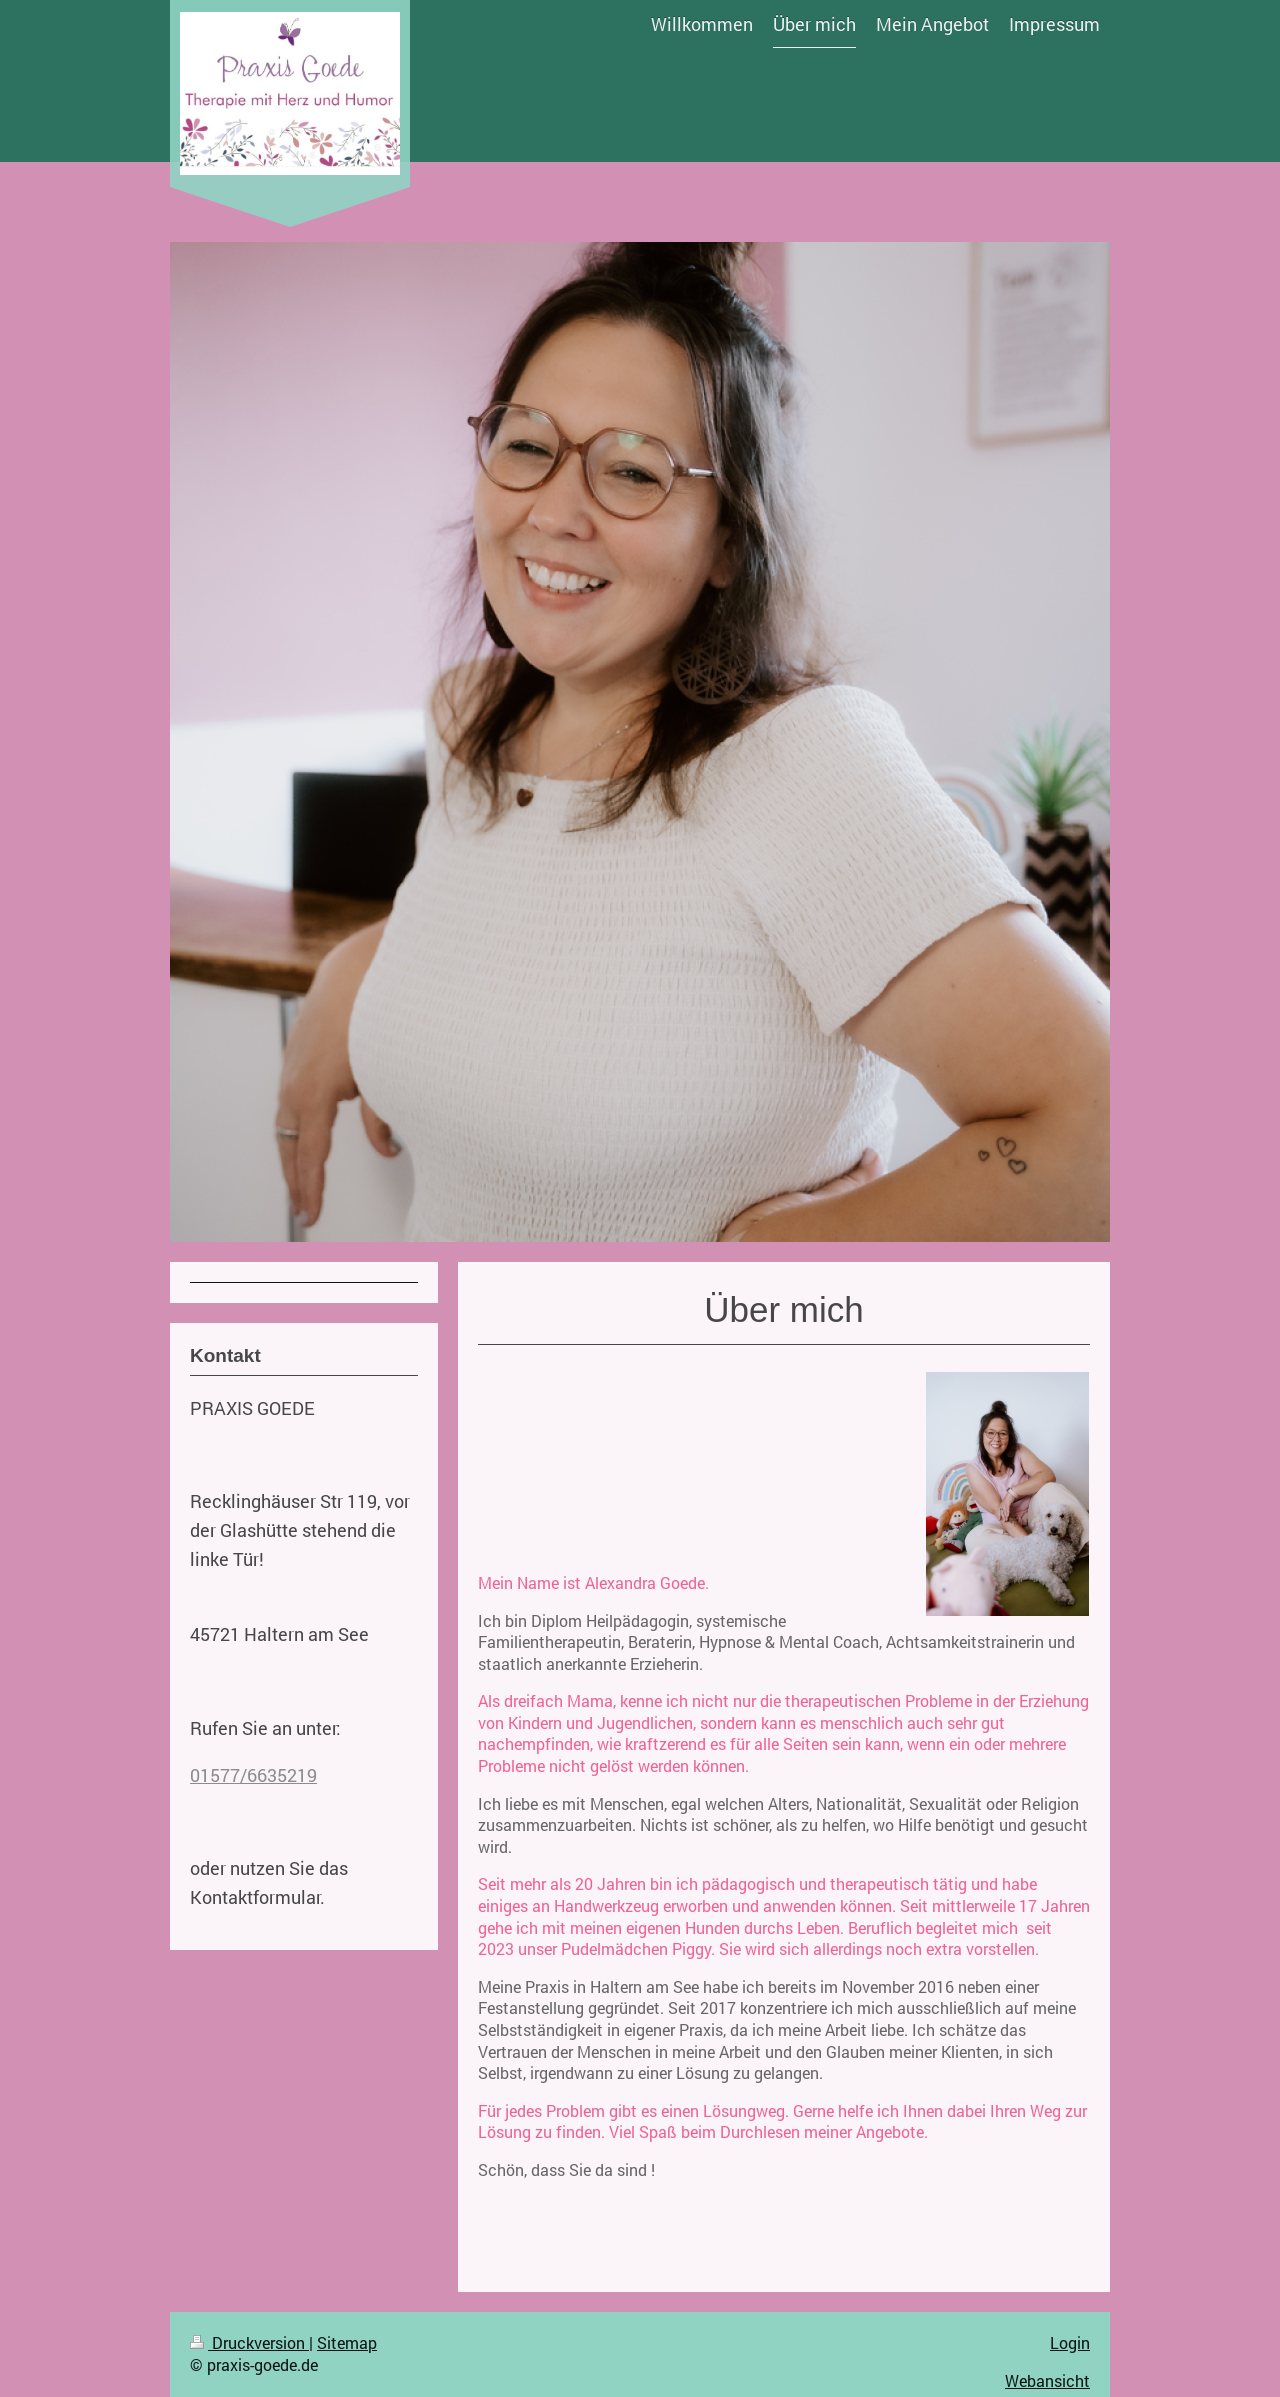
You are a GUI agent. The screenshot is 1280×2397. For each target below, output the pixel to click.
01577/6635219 (253, 1775)
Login (1070, 2342)
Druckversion (249, 2342)
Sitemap (347, 2342)
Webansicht (1047, 2380)
